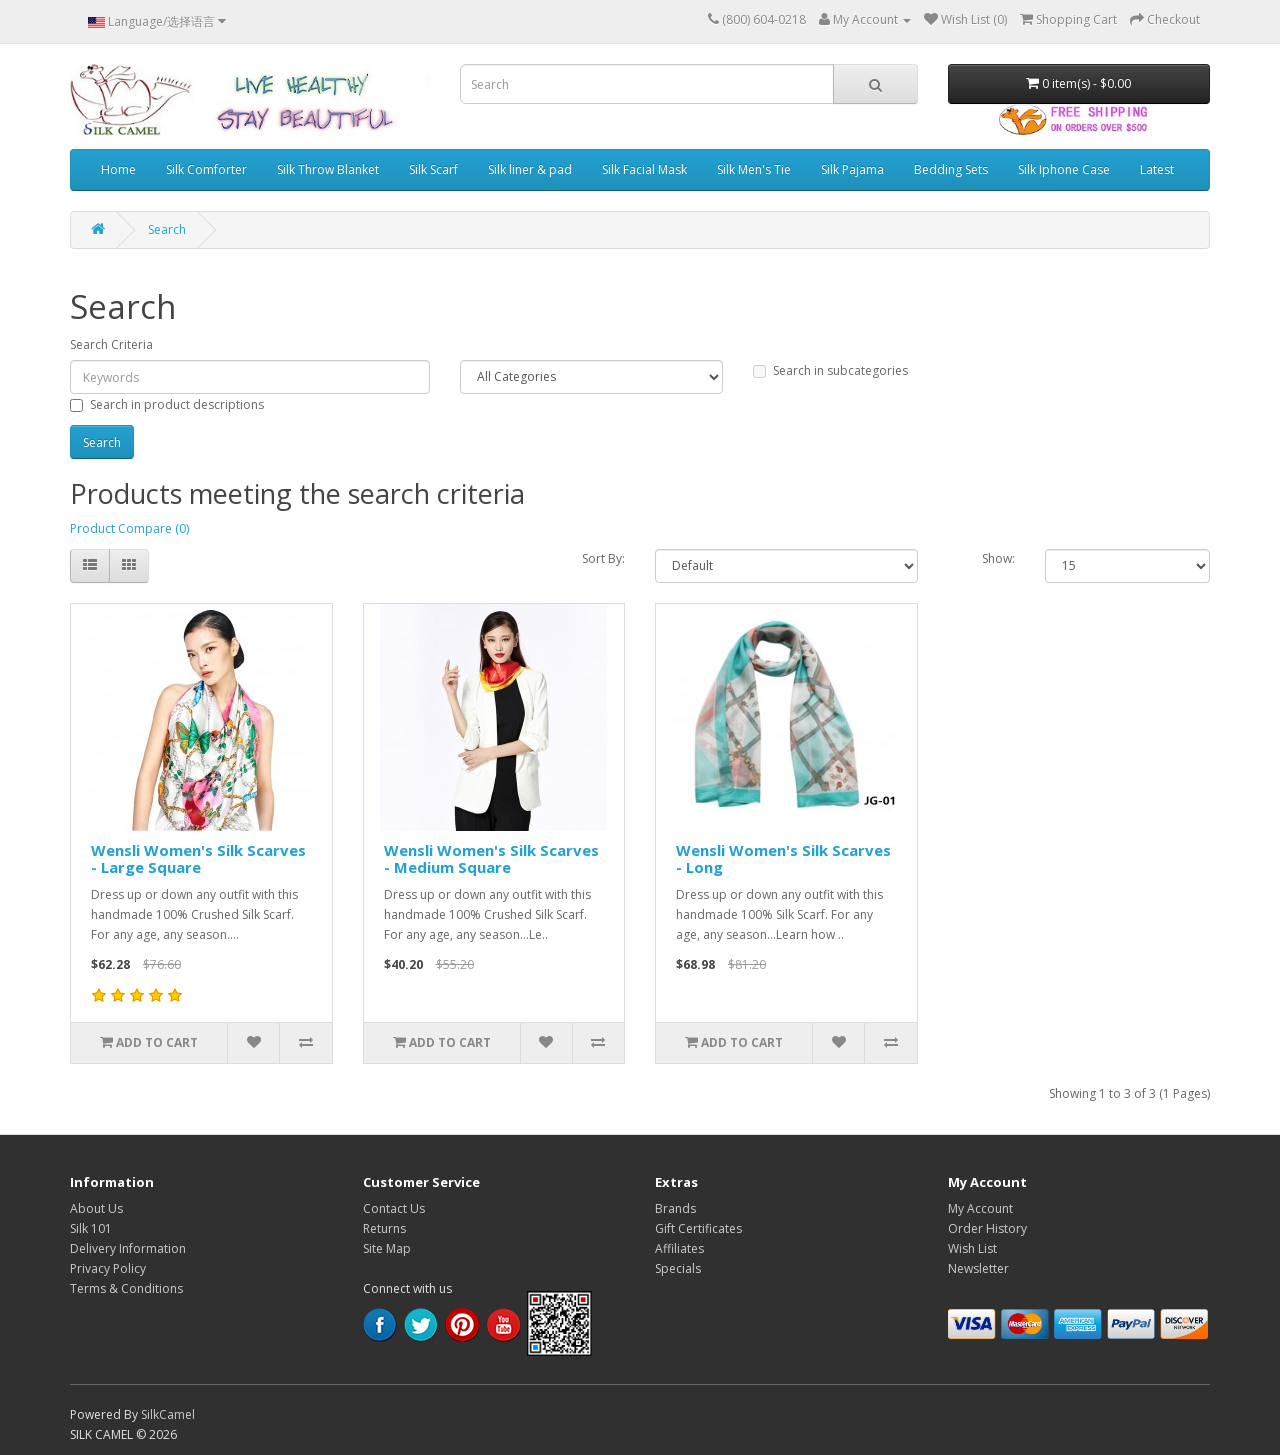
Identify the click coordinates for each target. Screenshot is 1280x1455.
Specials (678, 1268)
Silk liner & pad (530, 169)
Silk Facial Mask (644, 169)
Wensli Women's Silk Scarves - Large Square (198, 858)
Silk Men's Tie (754, 169)
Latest (1157, 169)
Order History (987, 1228)
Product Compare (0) (129, 528)
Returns (384, 1228)
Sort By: (603, 558)
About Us (96, 1208)
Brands (675, 1208)
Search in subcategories (830, 370)
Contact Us (394, 1208)
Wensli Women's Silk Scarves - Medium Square (491, 858)
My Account (980, 1208)
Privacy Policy (108, 1268)
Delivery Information (128, 1248)
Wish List (972, 1248)
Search (167, 229)
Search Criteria (111, 344)
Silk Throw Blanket (328, 169)
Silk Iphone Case (1064, 169)
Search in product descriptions (167, 404)
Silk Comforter (206, 169)
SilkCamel (168, 1414)
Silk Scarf (433, 169)
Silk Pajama (852, 169)
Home (118, 169)
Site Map (387, 1248)
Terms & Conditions (126, 1288)
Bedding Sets (951, 169)
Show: (998, 558)
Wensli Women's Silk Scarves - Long (783, 858)
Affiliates (679, 1248)
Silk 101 (91, 1228)
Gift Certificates (698, 1228)
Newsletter (978, 1268)
